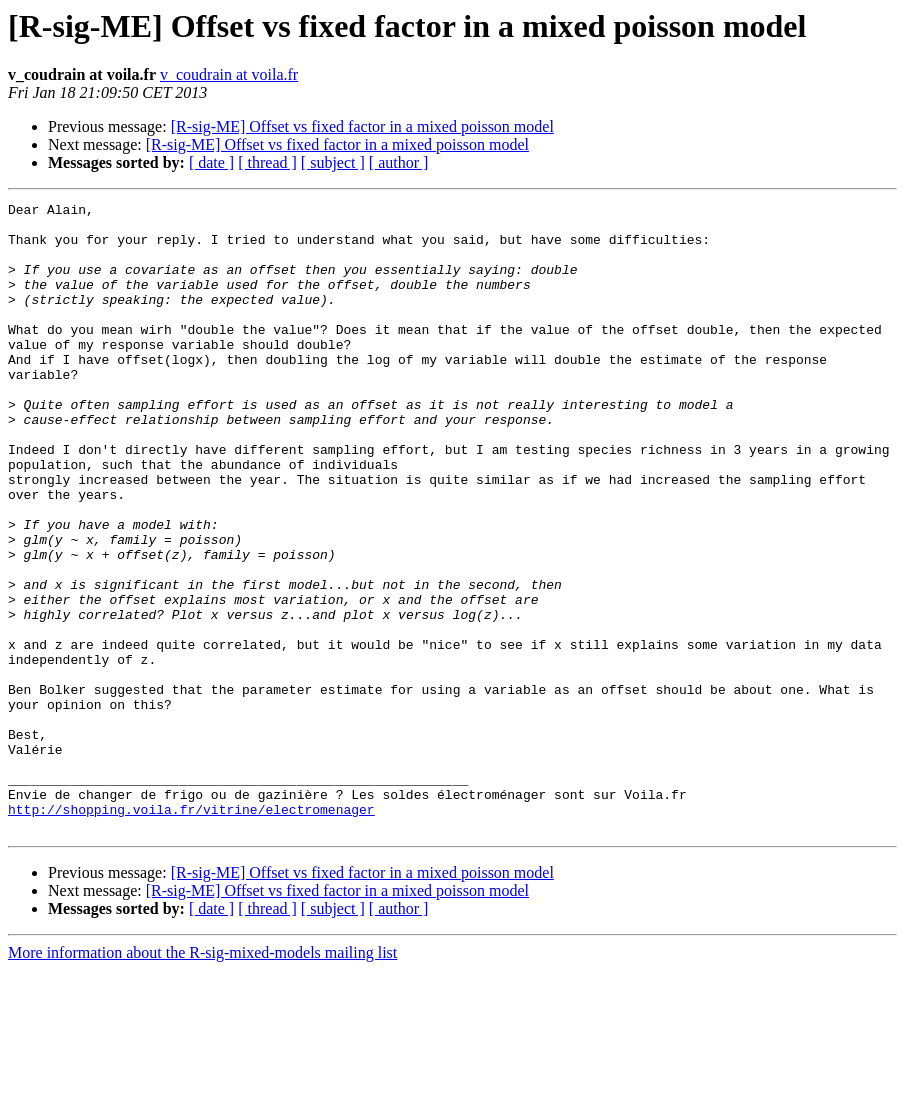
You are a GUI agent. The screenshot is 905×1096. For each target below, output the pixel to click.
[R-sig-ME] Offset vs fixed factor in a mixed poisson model (362, 126)
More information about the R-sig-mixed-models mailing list (202, 1078)
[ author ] (399, 162)
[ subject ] (333, 162)
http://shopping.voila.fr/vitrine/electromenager (191, 932)
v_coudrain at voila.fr (229, 74)
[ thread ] (267, 162)
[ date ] (211, 162)
